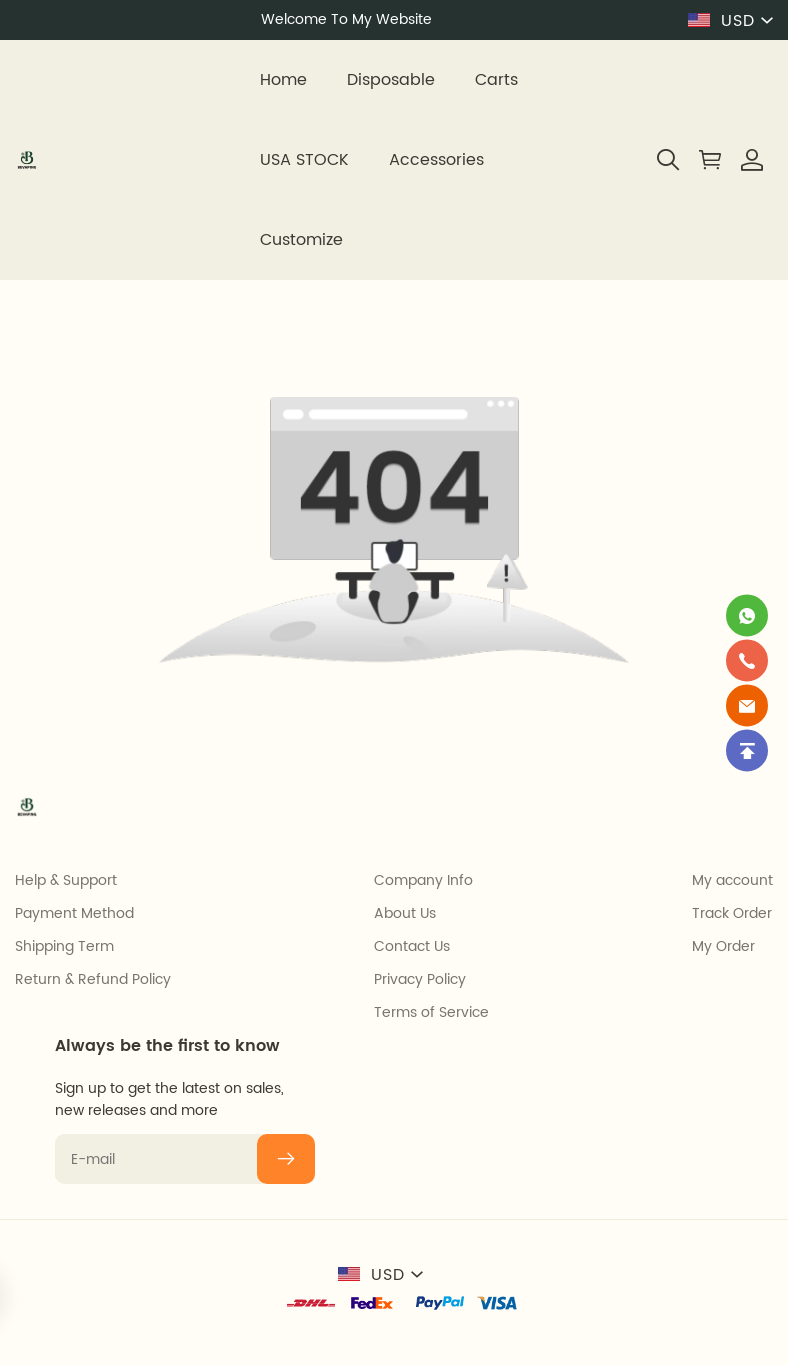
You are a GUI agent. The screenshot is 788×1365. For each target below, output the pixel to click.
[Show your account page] (752, 160)
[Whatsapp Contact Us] (747, 615)
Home (283, 80)
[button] (668, 160)
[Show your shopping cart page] (710, 160)
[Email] (747, 705)
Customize (301, 240)
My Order (723, 947)
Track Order (732, 914)
